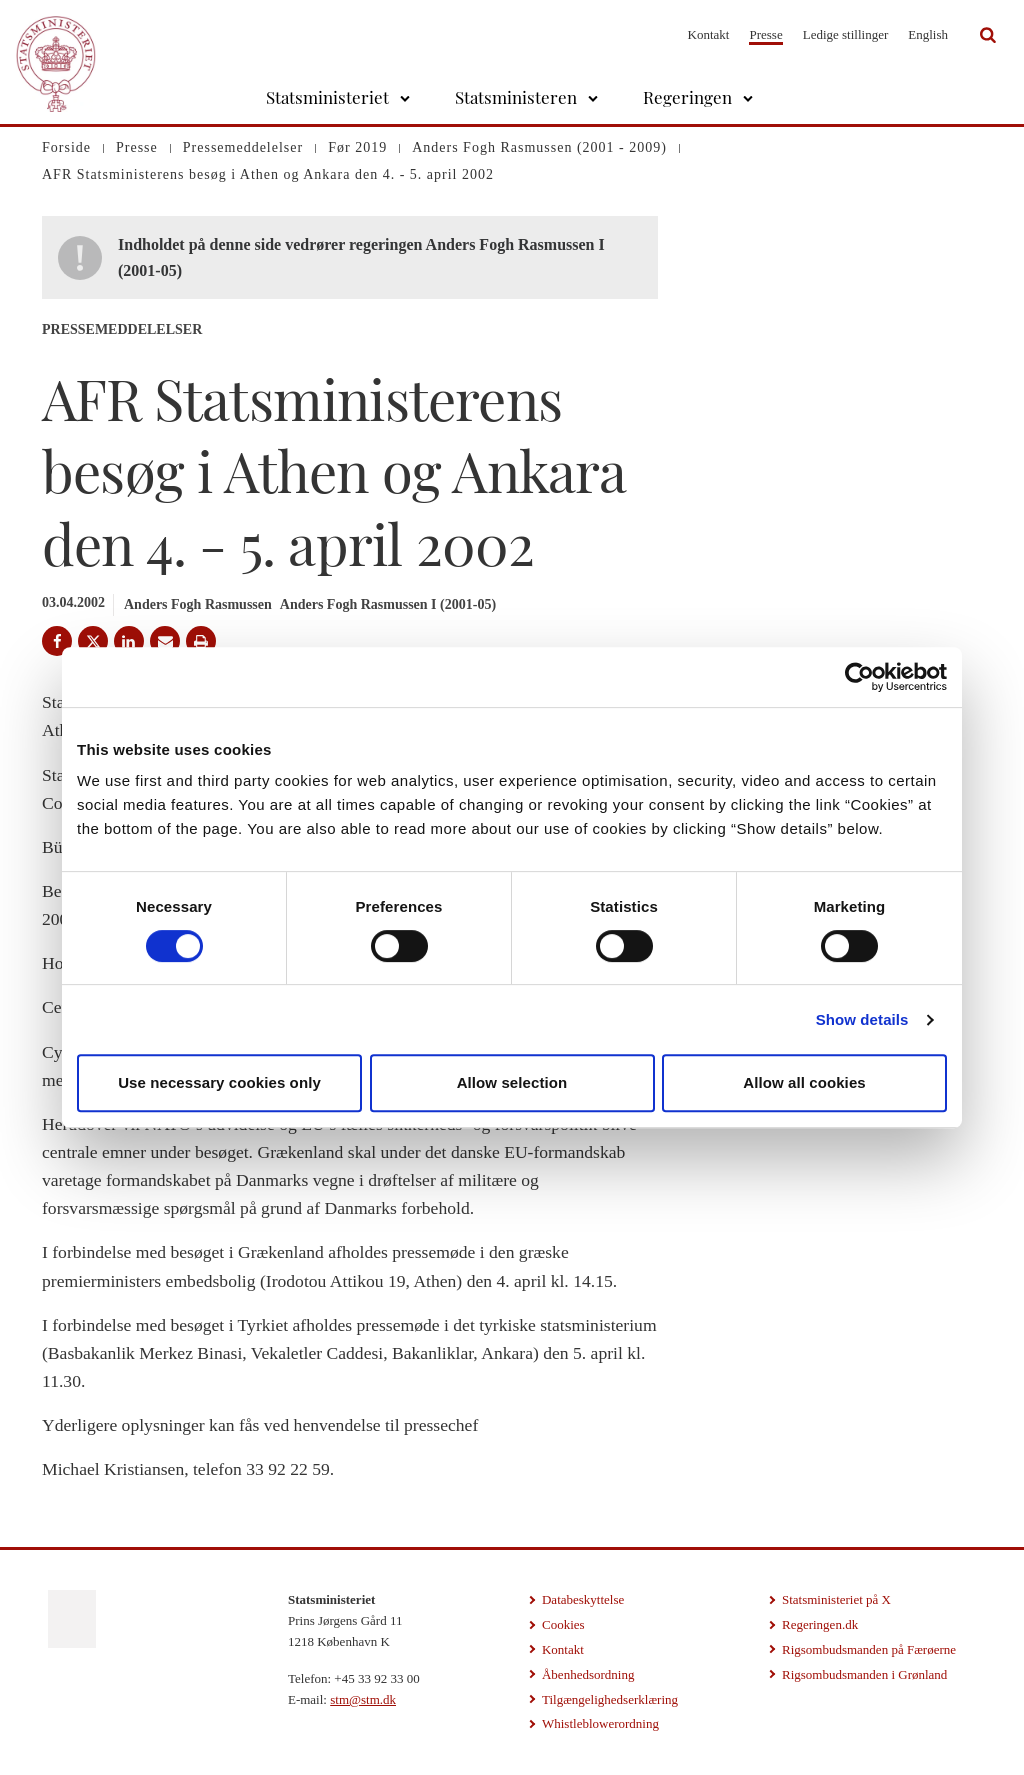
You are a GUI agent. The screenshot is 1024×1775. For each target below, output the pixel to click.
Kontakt (709, 34)
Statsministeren (516, 97)
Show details (862, 1019)
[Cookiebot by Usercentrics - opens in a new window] (859, 677)
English (928, 34)
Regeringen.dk (820, 1624)
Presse (765, 34)
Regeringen (687, 97)
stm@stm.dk (363, 1699)
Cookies (563, 1624)
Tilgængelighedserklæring (610, 1699)
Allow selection (512, 1082)
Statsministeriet (327, 97)
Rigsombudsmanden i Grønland (864, 1674)
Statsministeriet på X (836, 1599)
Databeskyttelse (583, 1599)
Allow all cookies (804, 1082)
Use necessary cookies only (219, 1082)
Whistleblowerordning (600, 1723)
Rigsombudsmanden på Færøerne (869, 1649)
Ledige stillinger (846, 34)
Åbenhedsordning (588, 1674)
